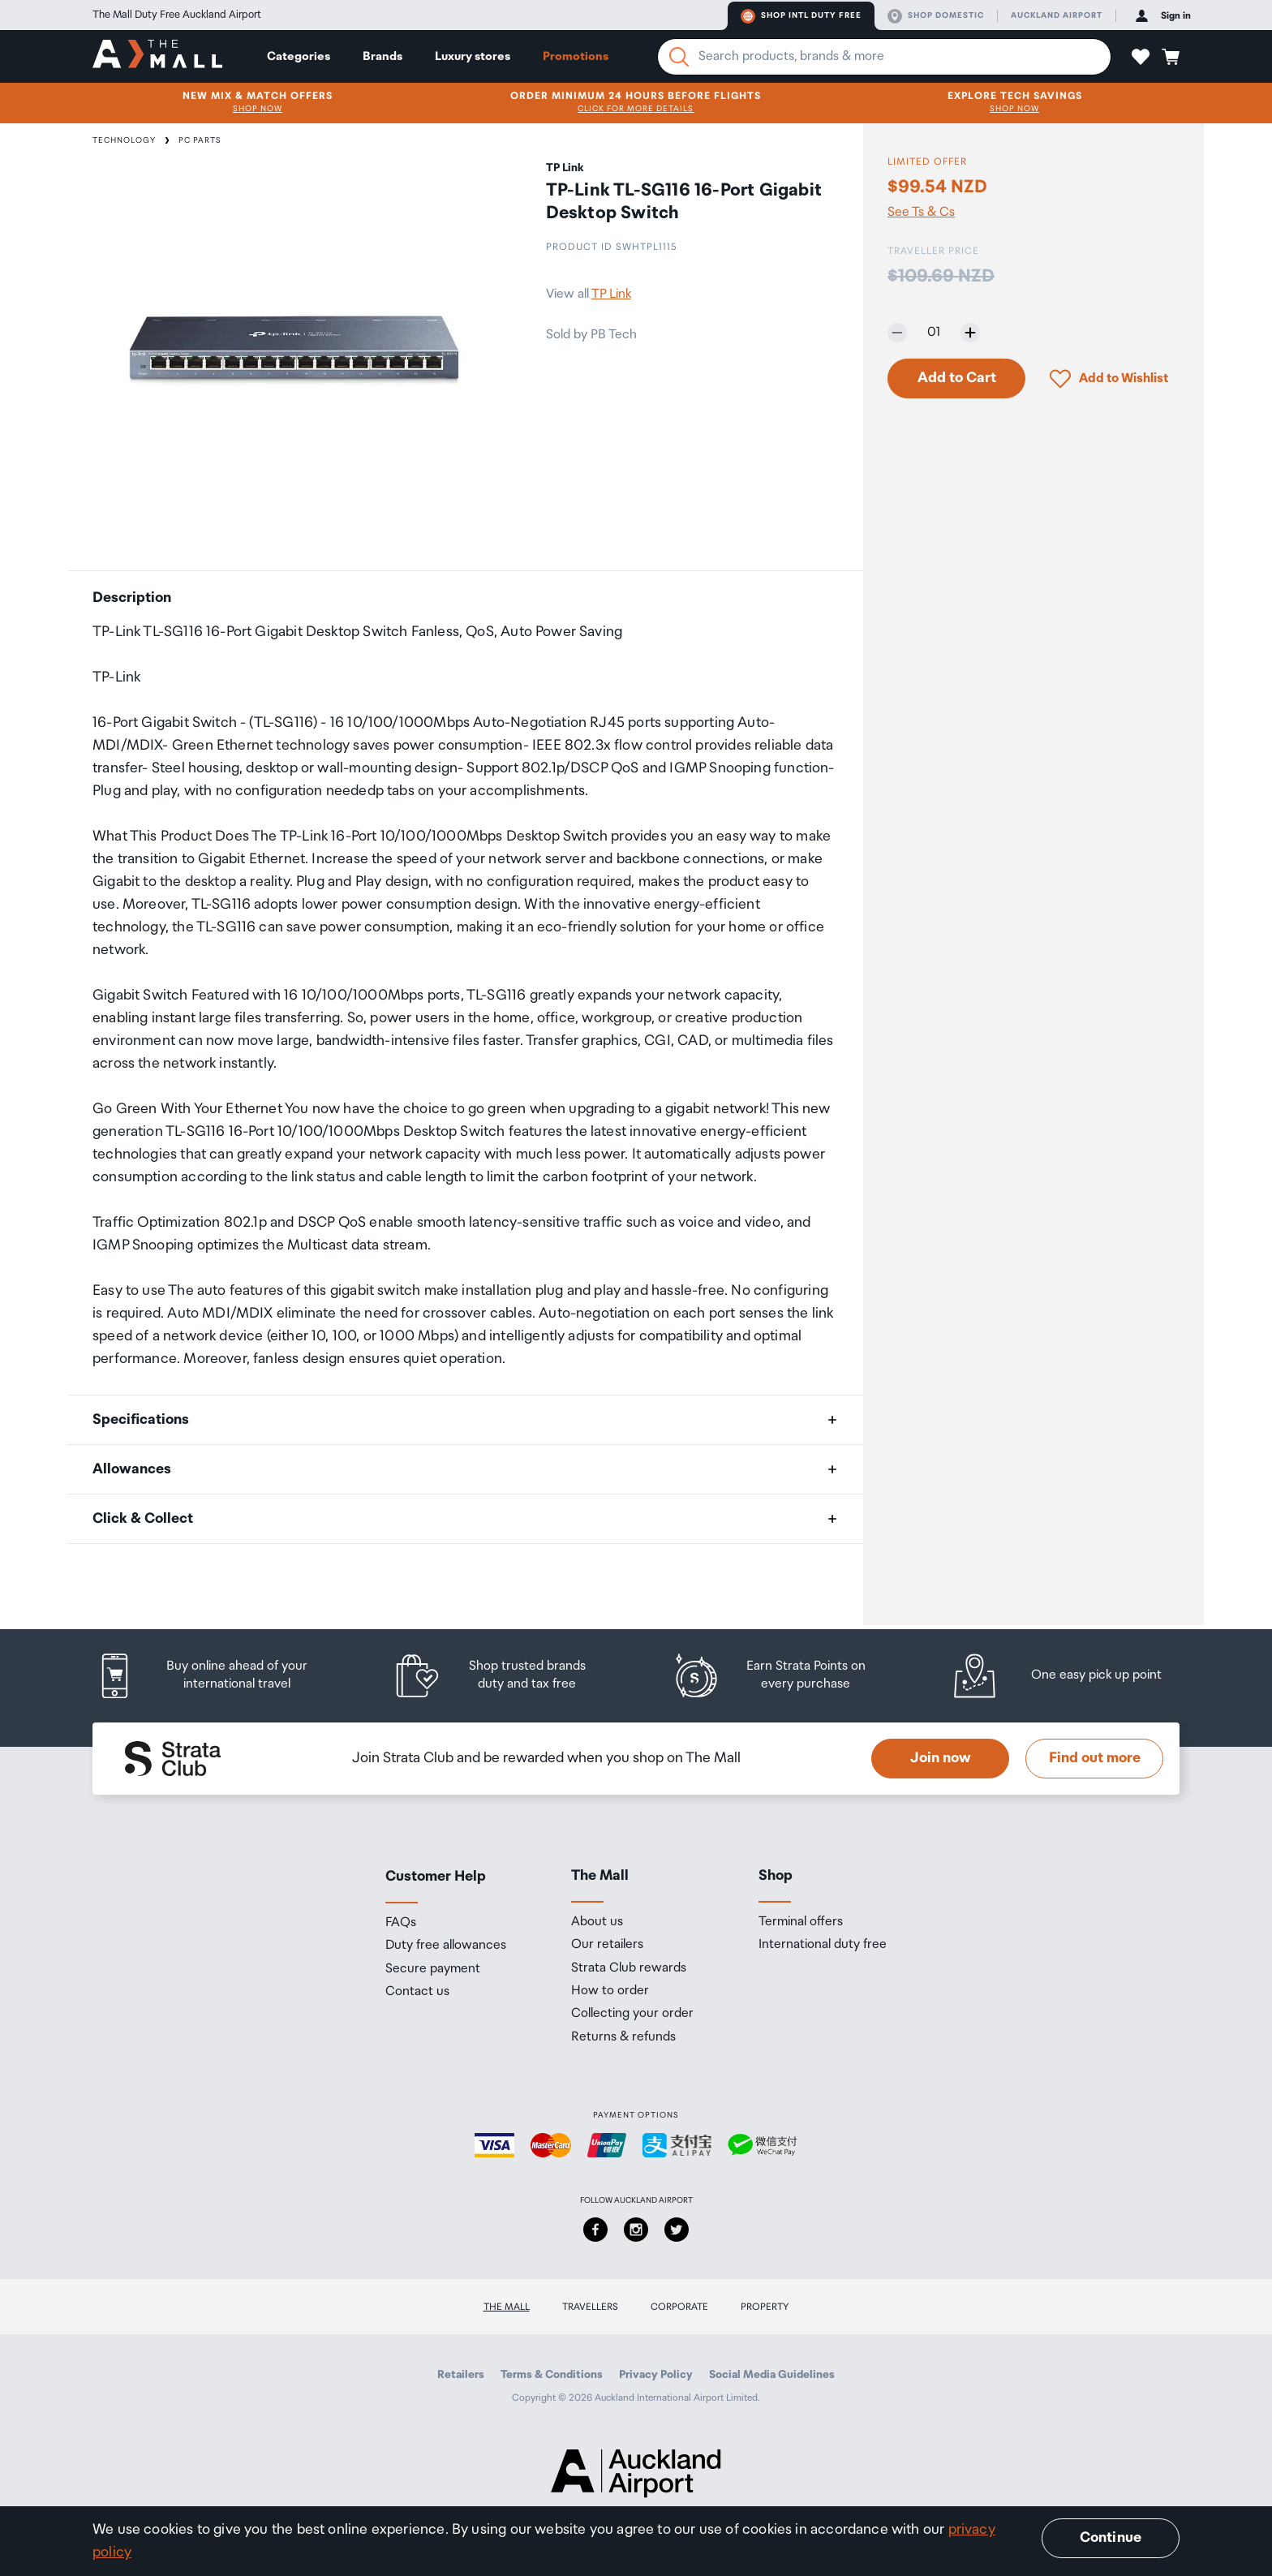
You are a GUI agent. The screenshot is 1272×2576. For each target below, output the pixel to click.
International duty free (822, 1944)
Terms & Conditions (552, 2374)
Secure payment (432, 1969)
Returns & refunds (623, 2037)
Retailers (460, 2374)
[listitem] (218, 1675)
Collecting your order (632, 2013)
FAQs (400, 1923)
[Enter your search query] (884, 57)
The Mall (506, 2307)
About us (597, 1922)
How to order (610, 1991)
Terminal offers (800, 1922)
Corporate (679, 2307)
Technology (124, 140)
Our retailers (607, 1944)
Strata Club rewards (628, 1968)
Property (765, 2307)
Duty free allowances (445, 1945)
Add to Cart (956, 378)
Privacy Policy (656, 2374)
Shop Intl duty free (801, 16)
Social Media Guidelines (772, 2374)
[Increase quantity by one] (970, 332)
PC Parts (199, 140)
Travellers (590, 2307)
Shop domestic (935, 16)
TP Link (611, 294)
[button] (1141, 57)
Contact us (417, 1992)
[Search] (679, 56)
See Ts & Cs (921, 212)
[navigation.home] (157, 56)
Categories (298, 56)
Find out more (1095, 1758)
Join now (940, 1758)
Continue (1110, 2538)
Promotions (575, 56)
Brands (382, 56)
